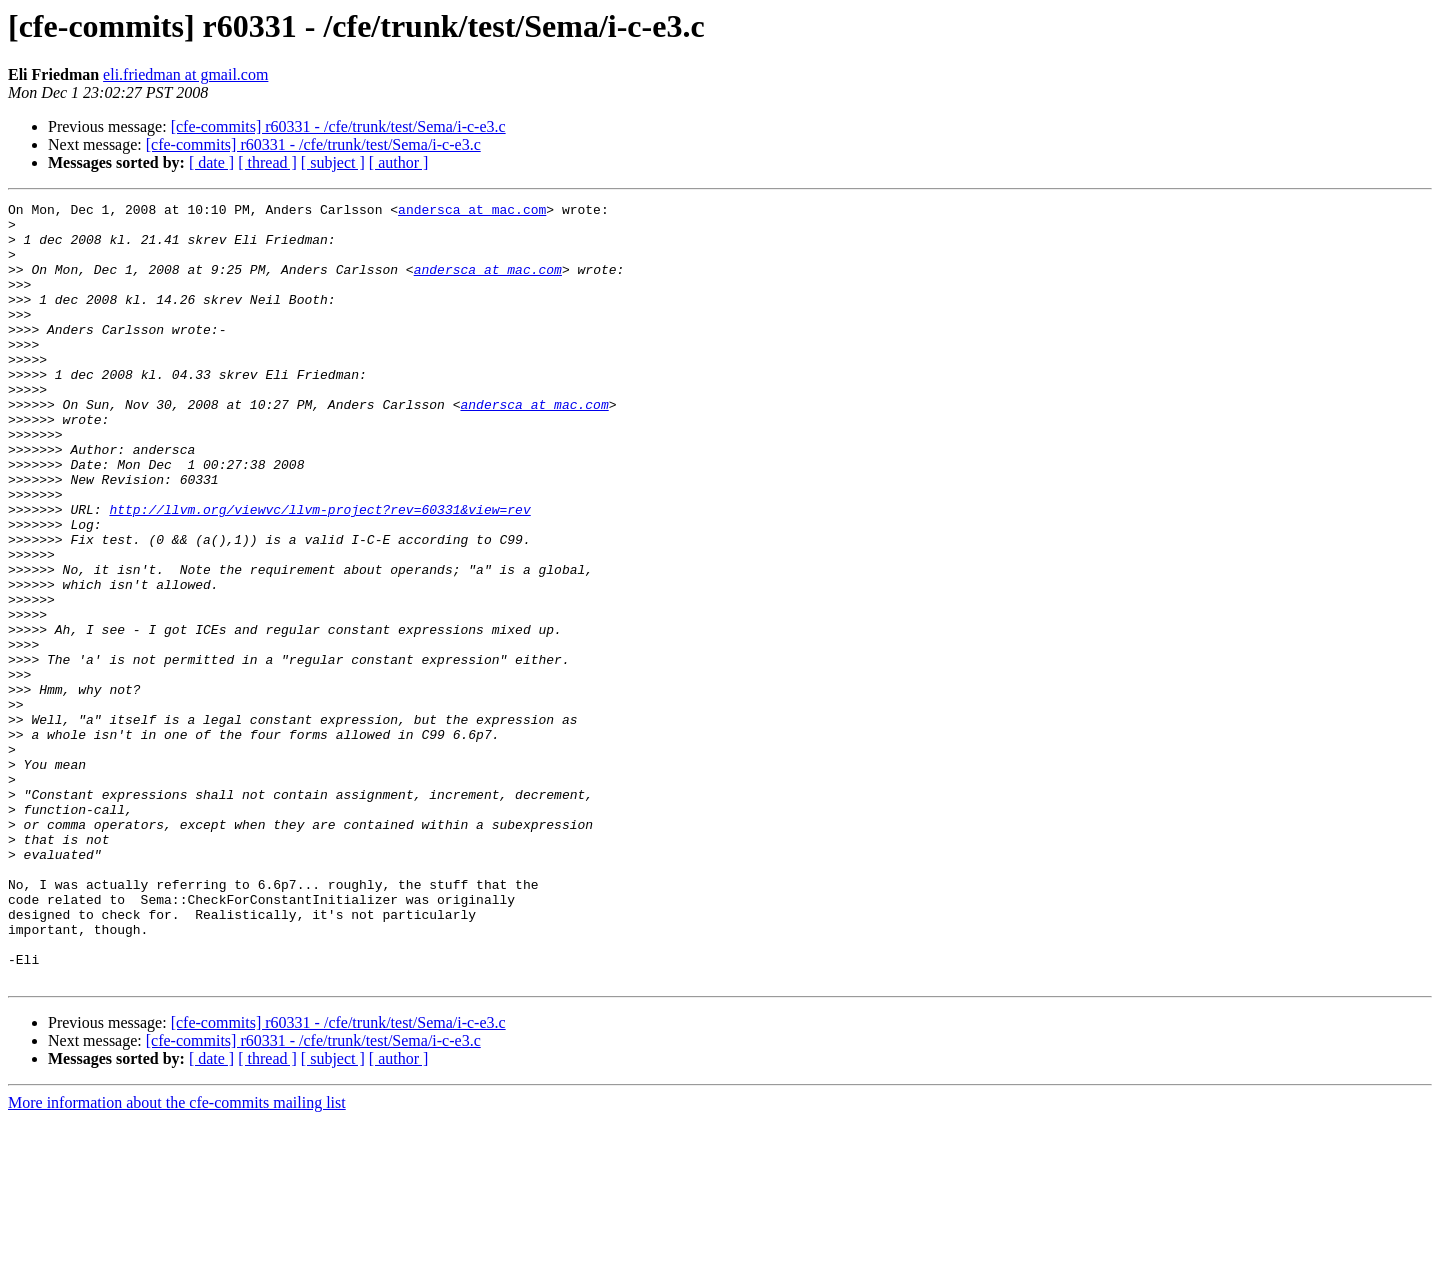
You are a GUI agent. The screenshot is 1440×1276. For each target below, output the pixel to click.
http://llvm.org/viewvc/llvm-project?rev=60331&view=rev (319, 572)
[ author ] (399, 162)
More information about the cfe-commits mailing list (177, 1258)
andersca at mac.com (472, 212)
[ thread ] (267, 162)
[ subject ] (333, 162)
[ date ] (211, 162)
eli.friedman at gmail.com (185, 74)
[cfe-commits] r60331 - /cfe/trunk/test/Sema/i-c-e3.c (338, 126)
